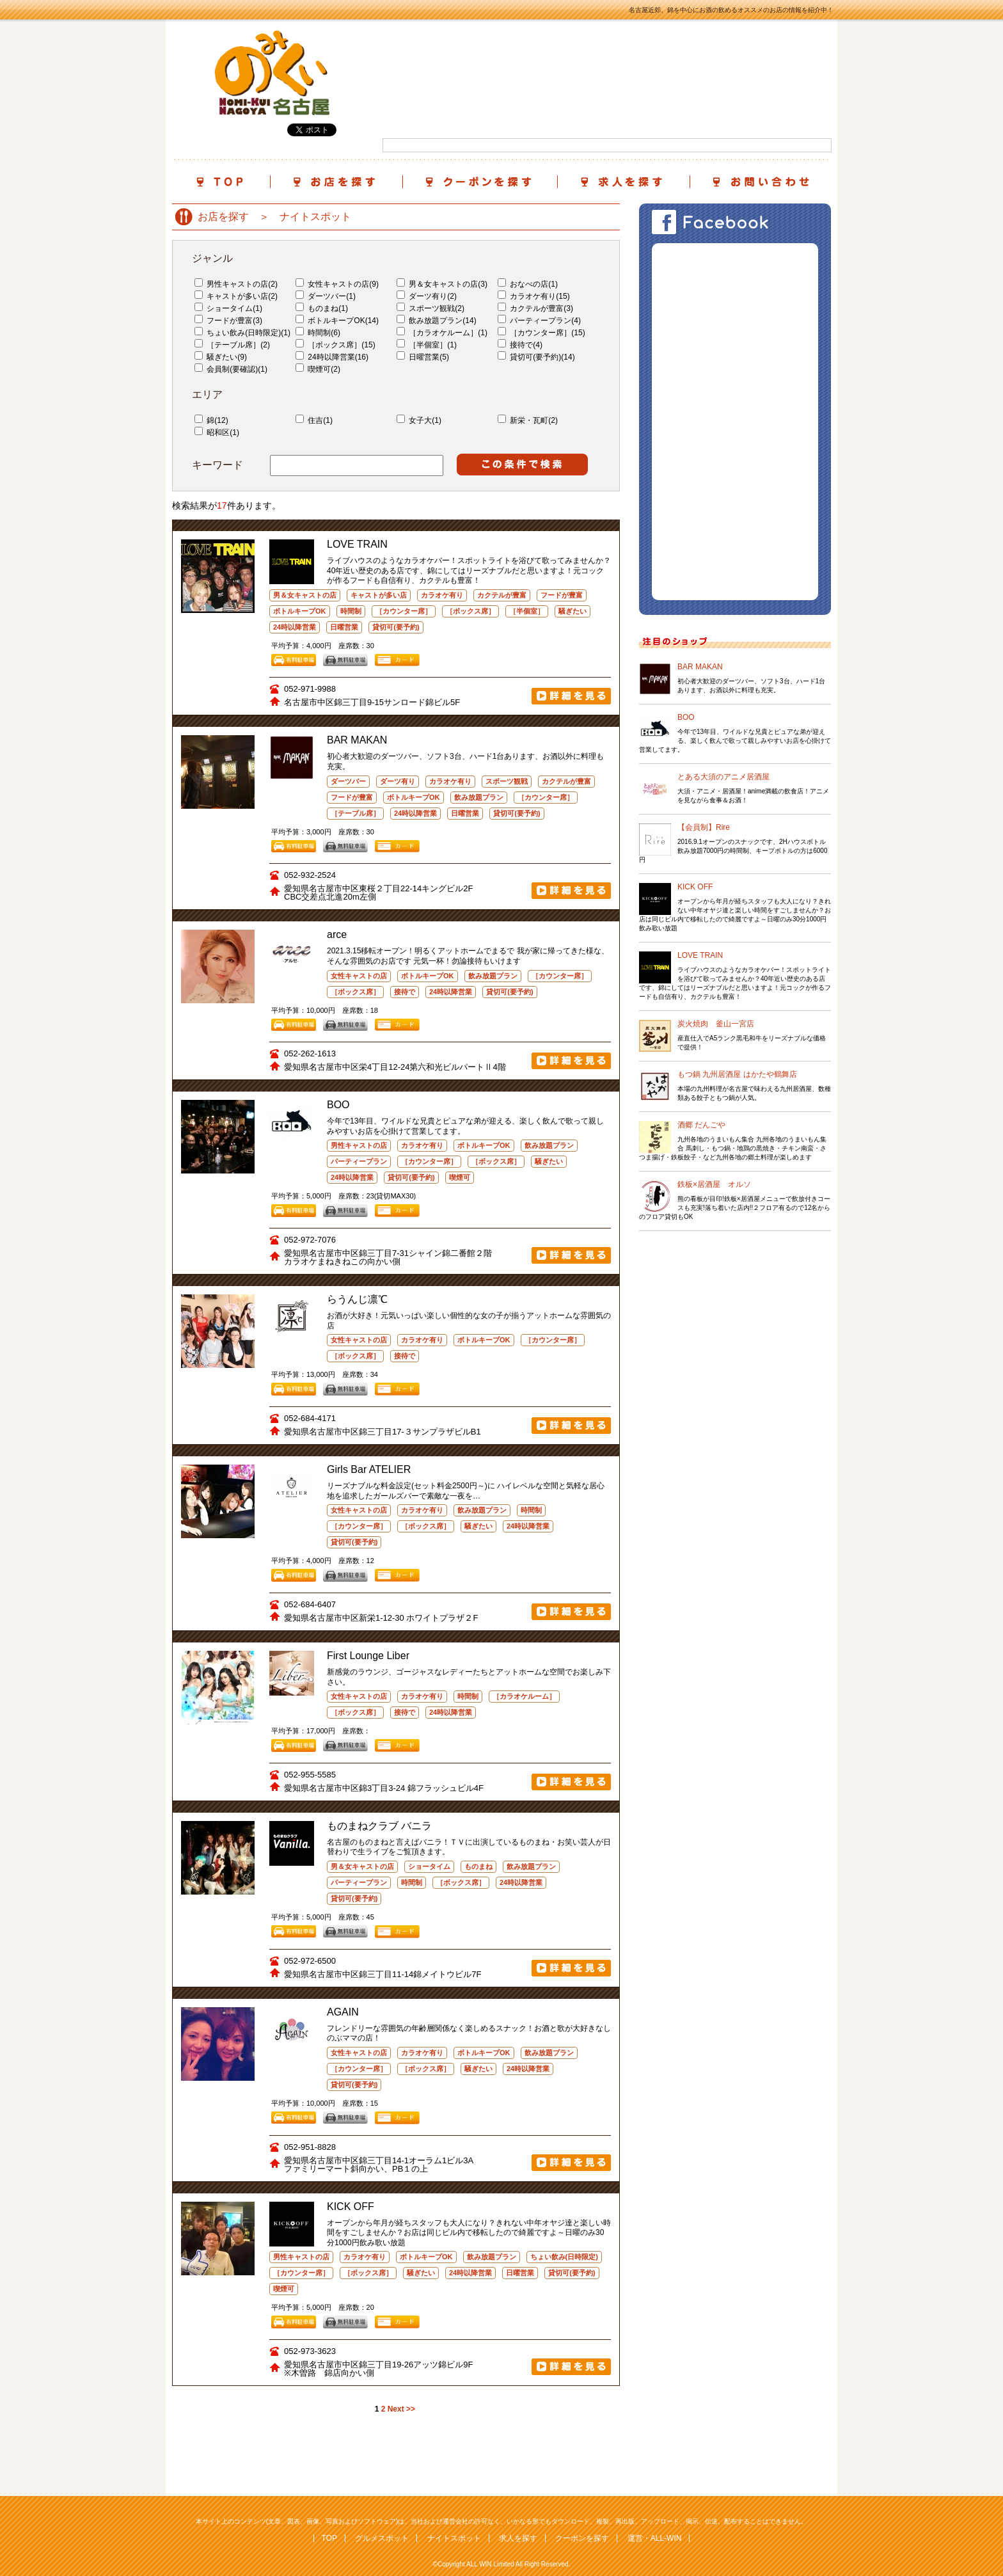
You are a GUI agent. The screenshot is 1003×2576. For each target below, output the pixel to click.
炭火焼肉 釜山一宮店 (715, 1023)
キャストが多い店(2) (236, 296)
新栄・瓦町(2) (528, 420)
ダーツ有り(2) (427, 296)
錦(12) (211, 420)
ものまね (478, 1866)
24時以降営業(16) (332, 357)
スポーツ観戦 (507, 781)
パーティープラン (359, 1161)
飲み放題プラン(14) (437, 320)
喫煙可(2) (318, 369)
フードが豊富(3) (228, 320)
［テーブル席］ (355, 813)
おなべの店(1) (528, 284)
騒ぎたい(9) (220, 357)
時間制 (350, 611)
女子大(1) (419, 420)
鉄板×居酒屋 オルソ (714, 1184)
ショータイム (429, 1866)
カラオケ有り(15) (534, 296)
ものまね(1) (322, 308)
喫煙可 (459, 1177)
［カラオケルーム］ (524, 1696)
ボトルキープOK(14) (337, 320)
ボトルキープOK (299, 611)
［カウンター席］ (403, 611)
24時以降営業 (294, 627)
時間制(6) (318, 332)
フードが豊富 (562, 595)
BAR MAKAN (700, 666)
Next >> (401, 2409)
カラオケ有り (442, 595)
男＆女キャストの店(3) (442, 284)
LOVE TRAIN (700, 955)
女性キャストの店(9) (337, 284)
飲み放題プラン (478, 797)
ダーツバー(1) (326, 296)
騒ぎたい (572, 611)
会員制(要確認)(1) (230, 369)
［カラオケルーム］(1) (442, 332)
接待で (404, 992)
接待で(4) (520, 344)
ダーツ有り (397, 781)
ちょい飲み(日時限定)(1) (242, 332)
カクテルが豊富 (501, 595)
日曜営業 (344, 627)
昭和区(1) (216, 432)
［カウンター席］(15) (541, 332)
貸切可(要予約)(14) (536, 357)
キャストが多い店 (379, 595)
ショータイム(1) (228, 308)
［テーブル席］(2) (232, 344)
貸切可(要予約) (395, 627)
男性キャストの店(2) (236, 284)
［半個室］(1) (427, 344)
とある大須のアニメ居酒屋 (723, 776)
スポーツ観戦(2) (430, 308)
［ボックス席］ (470, 611)
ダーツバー (348, 781)
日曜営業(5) (423, 357)
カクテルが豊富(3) (535, 308)
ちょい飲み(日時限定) (564, 2257)
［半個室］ (526, 611)
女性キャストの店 (359, 976)
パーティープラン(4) (539, 320)
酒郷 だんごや (701, 1124)
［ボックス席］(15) (335, 344)
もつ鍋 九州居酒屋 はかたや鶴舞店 (737, 1074)
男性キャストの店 (359, 1145)
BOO (686, 717)
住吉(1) (314, 420)
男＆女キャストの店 (304, 595)
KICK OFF (695, 886)
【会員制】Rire (703, 827)
